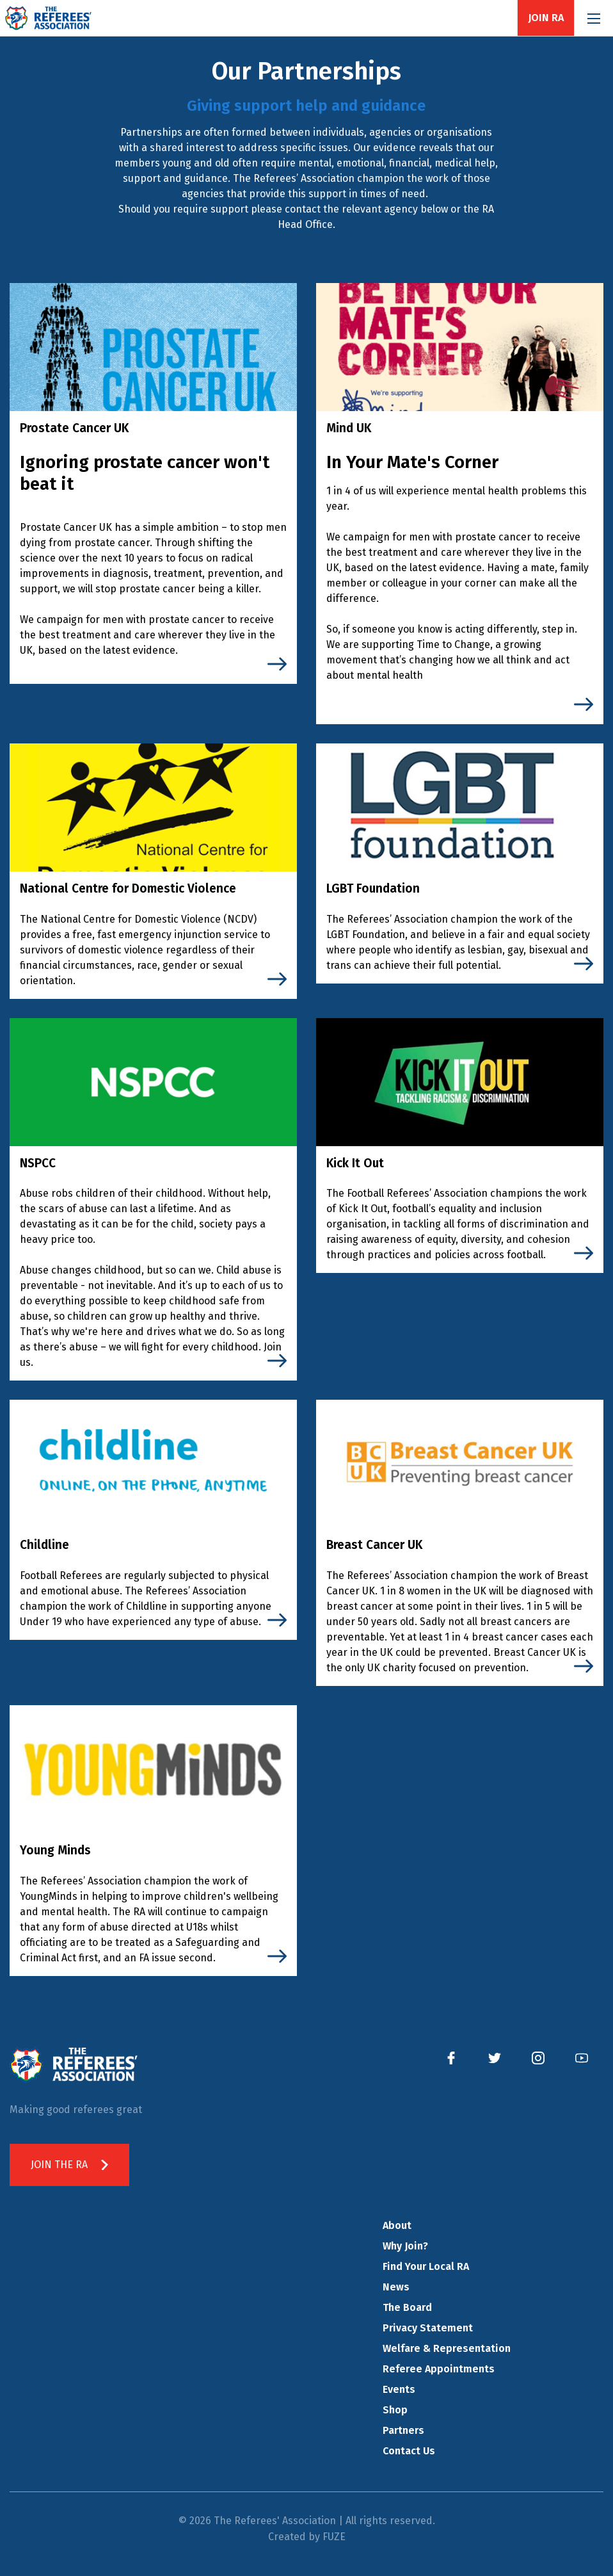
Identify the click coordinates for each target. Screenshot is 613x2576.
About (397, 2225)
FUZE (334, 2537)
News (396, 2287)
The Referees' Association (48, 18)
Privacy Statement (428, 2328)
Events (399, 2389)
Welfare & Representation (447, 2348)
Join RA (546, 18)
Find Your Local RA (426, 2266)
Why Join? (405, 2246)
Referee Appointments (439, 2369)
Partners (403, 2430)
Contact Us (409, 2451)
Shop (395, 2410)
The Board (407, 2307)
